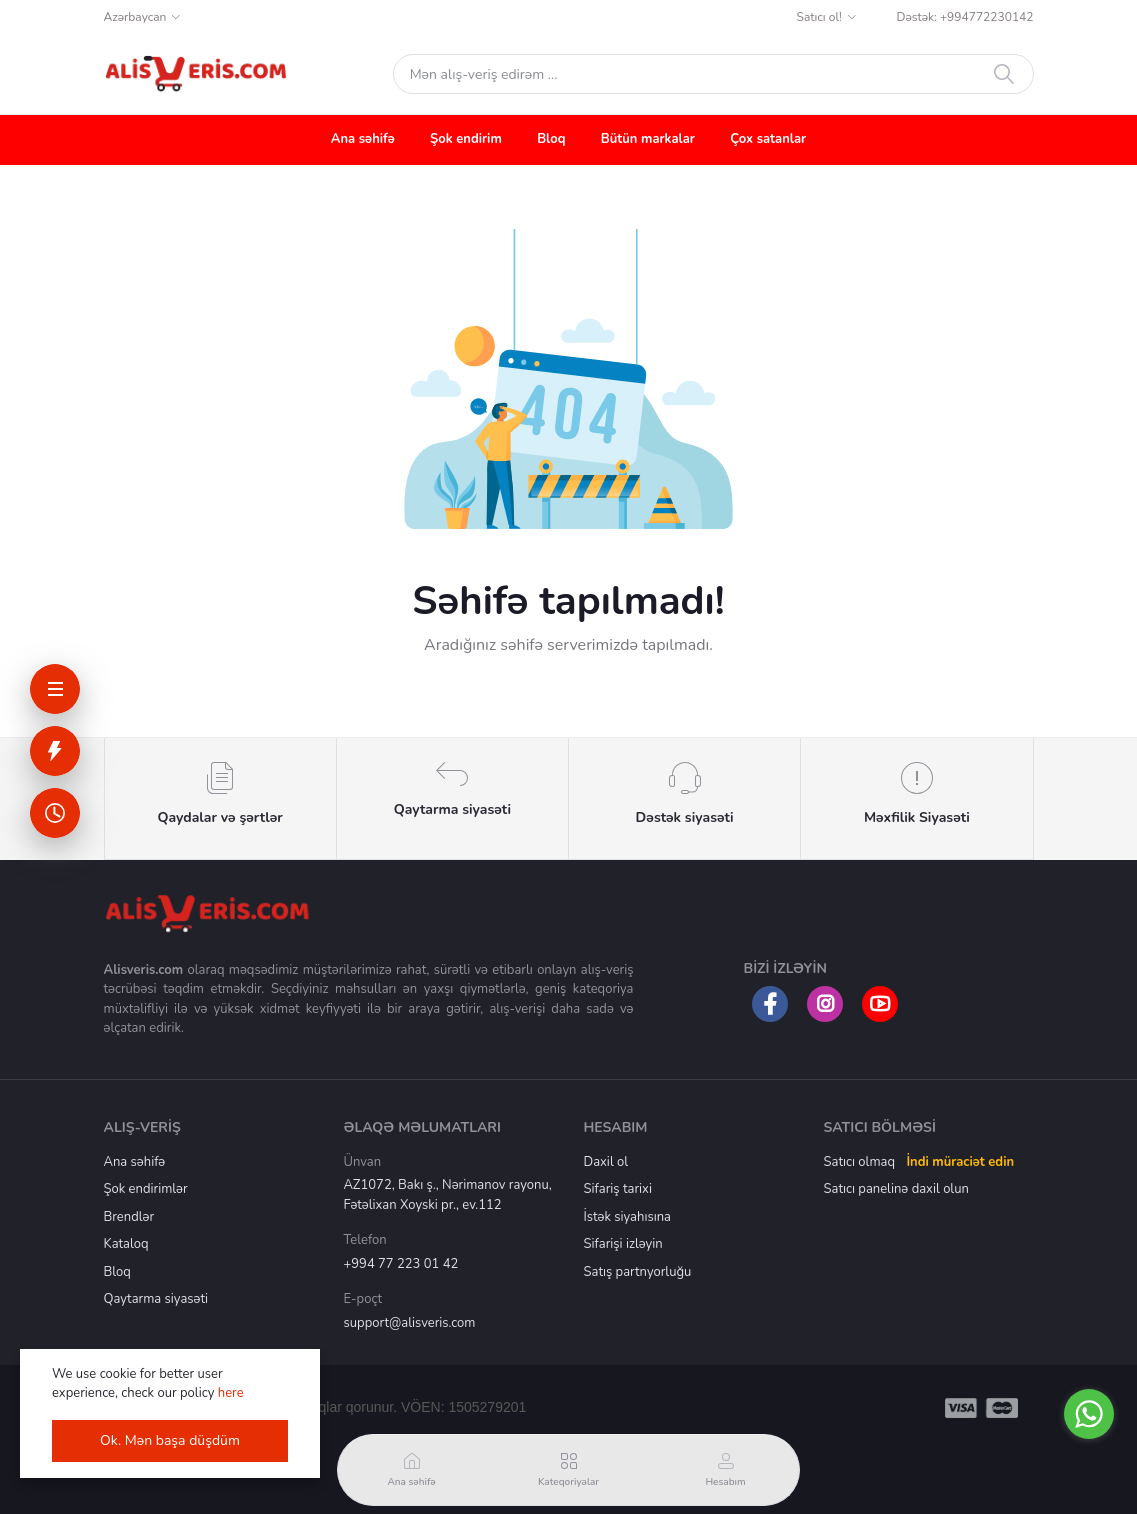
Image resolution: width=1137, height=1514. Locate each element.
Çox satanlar (768, 139)
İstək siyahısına (627, 1217)
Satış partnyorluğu (638, 1272)
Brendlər (129, 1217)
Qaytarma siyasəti (156, 1299)
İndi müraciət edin (960, 1162)
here (231, 1393)
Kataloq (126, 1244)
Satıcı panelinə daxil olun (896, 1189)
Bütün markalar (648, 139)
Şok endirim (466, 139)
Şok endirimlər (146, 1189)
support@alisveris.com (410, 1323)
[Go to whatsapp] (1089, 1414)
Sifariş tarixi (618, 1189)
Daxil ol (606, 1162)
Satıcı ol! (819, 17)
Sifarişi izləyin (623, 1244)
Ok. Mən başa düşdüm (170, 1440)
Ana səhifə (363, 139)
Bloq (551, 139)
